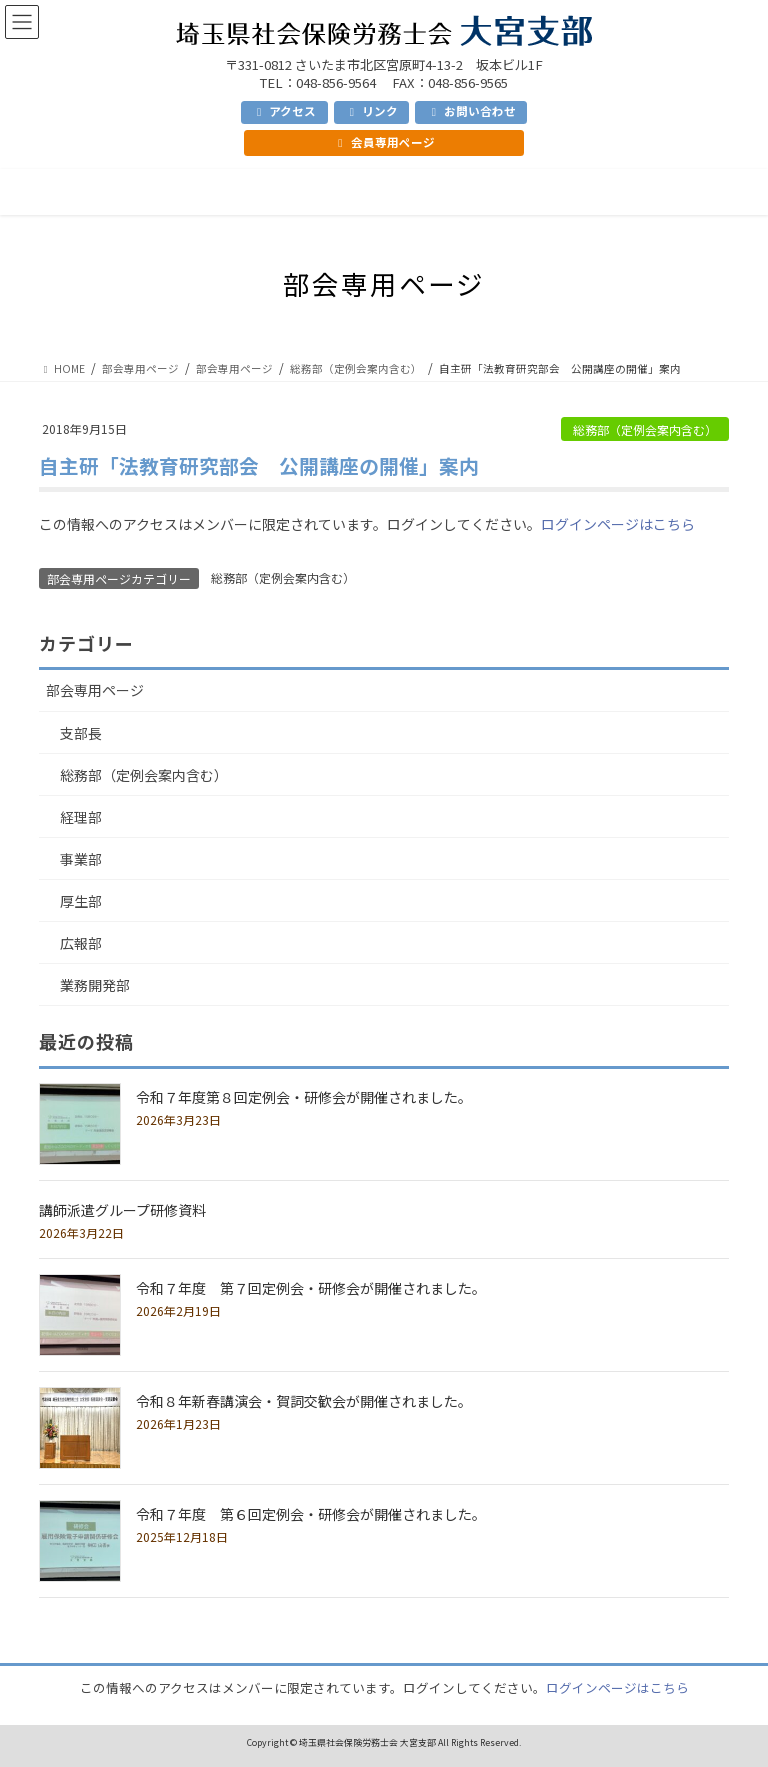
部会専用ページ (95, 690)
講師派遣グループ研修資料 (122, 1210)
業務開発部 (95, 985)
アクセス (284, 111)
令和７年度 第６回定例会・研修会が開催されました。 (311, 1514)
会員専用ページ (383, 142)
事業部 (81, 859)
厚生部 (81, 901)
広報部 (81, 943)
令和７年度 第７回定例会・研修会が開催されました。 (311, 1288)
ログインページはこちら (618, 524)
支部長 (81, 733)
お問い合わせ (471, 111)
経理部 (81, 817)
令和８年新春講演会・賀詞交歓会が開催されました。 (304, 1401)
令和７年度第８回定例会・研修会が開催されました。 (304, 1097)
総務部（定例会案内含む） (645, 429)
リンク (371, 111)
